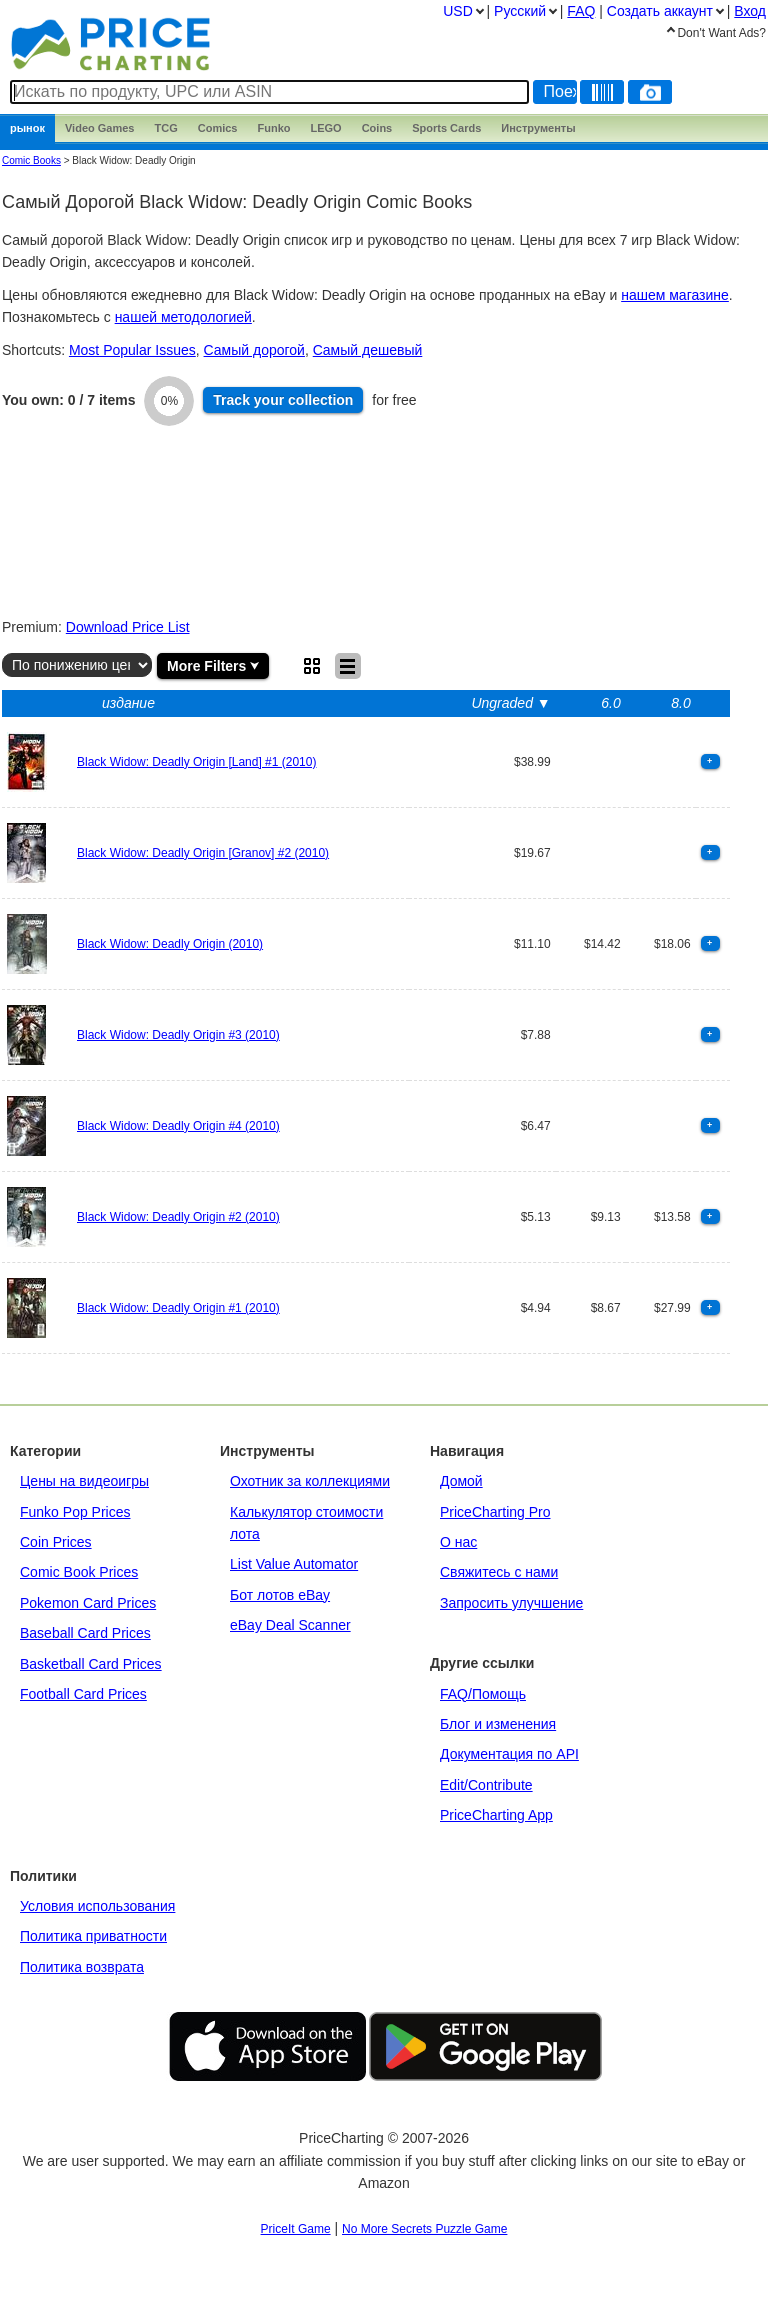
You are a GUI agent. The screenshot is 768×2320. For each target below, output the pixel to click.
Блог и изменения (498, 1724)
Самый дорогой (254, 350)
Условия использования (97, 1906)
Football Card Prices (83, 1694)
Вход (750, 11)
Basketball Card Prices (91, 1664)
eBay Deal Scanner (290, 1625)
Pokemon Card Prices (88, 1603)
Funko (273, 128)
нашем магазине (675, 295)
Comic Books (31, 160)
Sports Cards (446, 128)
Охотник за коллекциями (310, 1481)
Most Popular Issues (132, 350)
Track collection (283, 400)
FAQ (581, 11)
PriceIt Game (296, 2229)
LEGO (325, 128)
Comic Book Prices (79, 1572)
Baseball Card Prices (85, 1633)
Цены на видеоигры (84, 1481)
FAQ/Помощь (483, 1694)
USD (458, 11)
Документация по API (509, 1754)
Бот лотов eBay (280, 1595)
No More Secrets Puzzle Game (424, 2229)
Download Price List (128, 627)
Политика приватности (93, 1936)
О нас (458, 1542)
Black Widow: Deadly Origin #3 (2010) (178, 1035)
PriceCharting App (496, 1815)
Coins (377, 128)
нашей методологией (183, 317)
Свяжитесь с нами (499, 1572)
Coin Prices (56, 1542)
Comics (218, 128)
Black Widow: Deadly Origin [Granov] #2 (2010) (203, 853)
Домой (461, 1481)
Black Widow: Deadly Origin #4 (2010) (178, 1126)
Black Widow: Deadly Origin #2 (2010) (178, 1217)
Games (100, 128)
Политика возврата (82, 1967)
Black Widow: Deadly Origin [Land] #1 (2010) (196, 762)
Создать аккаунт (660, 11)
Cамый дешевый (368, 350)
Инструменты (538, 128)
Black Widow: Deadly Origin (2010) (170, 944)
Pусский (520, 11)
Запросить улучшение (511, 1603)
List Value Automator (294, 1564)
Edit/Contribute (486, 1785)
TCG (166, 128)
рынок (27, 128)
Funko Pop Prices (75, 1512)
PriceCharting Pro (495, 1512)
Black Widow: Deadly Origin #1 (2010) (178, 1308)
